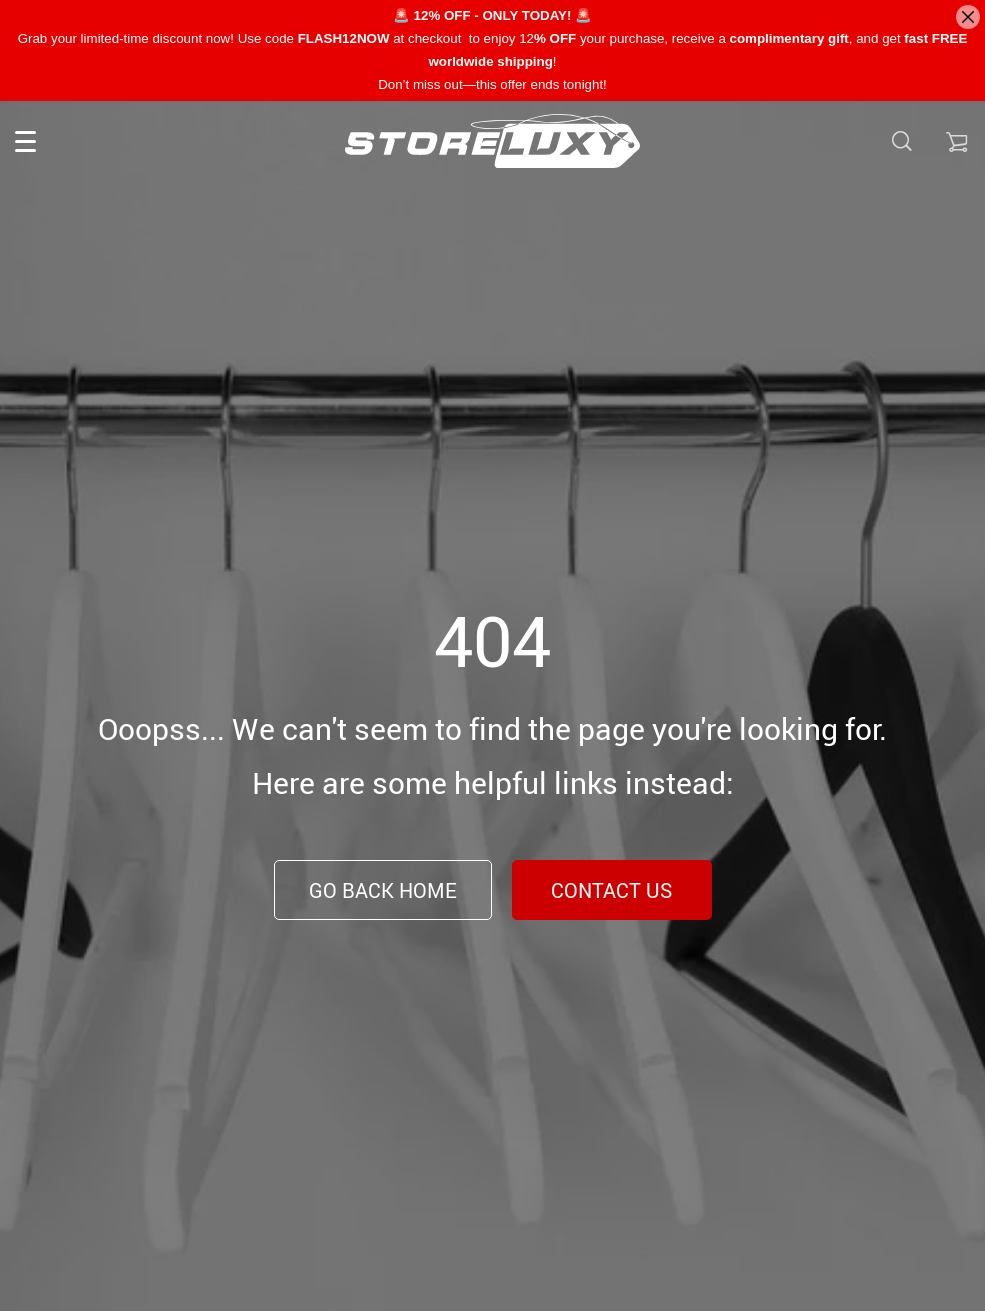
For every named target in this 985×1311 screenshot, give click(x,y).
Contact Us (611, 890)
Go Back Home (383, 890)
